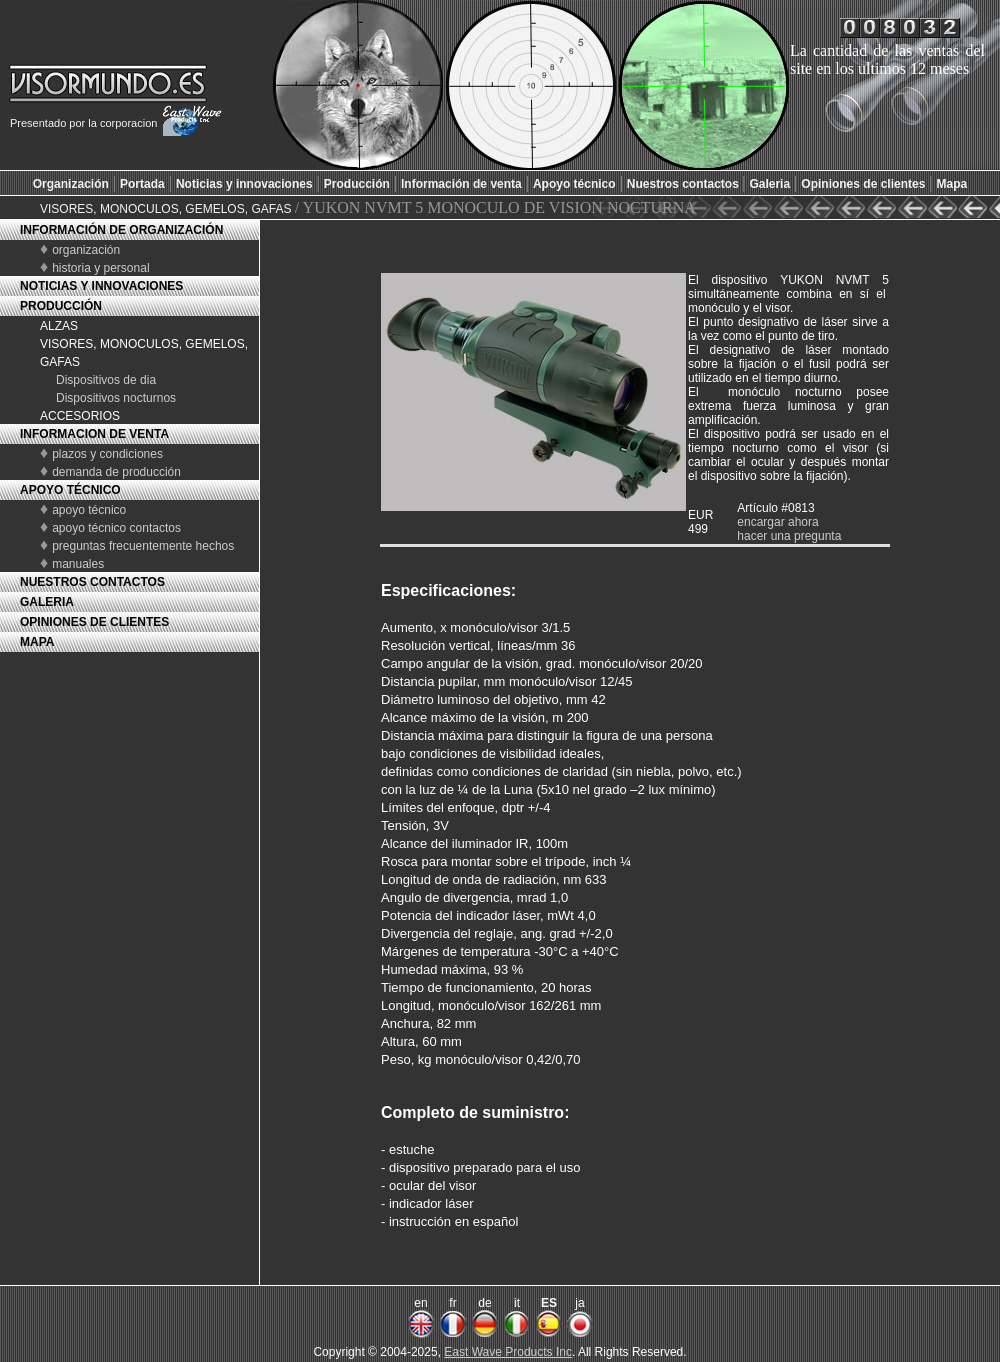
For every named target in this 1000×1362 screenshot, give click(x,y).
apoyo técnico (89, 510)
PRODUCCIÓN (61, 306)
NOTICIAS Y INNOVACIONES (101, 286)
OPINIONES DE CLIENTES (94, 622)
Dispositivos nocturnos (116, 398)
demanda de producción (116, 472)
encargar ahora (777, 522)
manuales (78, 564)
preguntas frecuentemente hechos (143, 546)
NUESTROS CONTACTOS (92, 582)
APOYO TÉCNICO (70, 490)
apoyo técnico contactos (116, 528)
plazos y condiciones (107, 454)
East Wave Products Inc (508, 1352)
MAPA (37, 642)
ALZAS (59, 326)
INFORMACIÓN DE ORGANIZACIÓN (121, 230)
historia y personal (100, 268)
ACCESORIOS (80, 416)
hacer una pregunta (789, 536)
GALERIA (47, 602)
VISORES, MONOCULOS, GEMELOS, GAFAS (167, 209)
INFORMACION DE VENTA (94, 434)
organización (86, 250)
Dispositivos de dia (106, 380)
